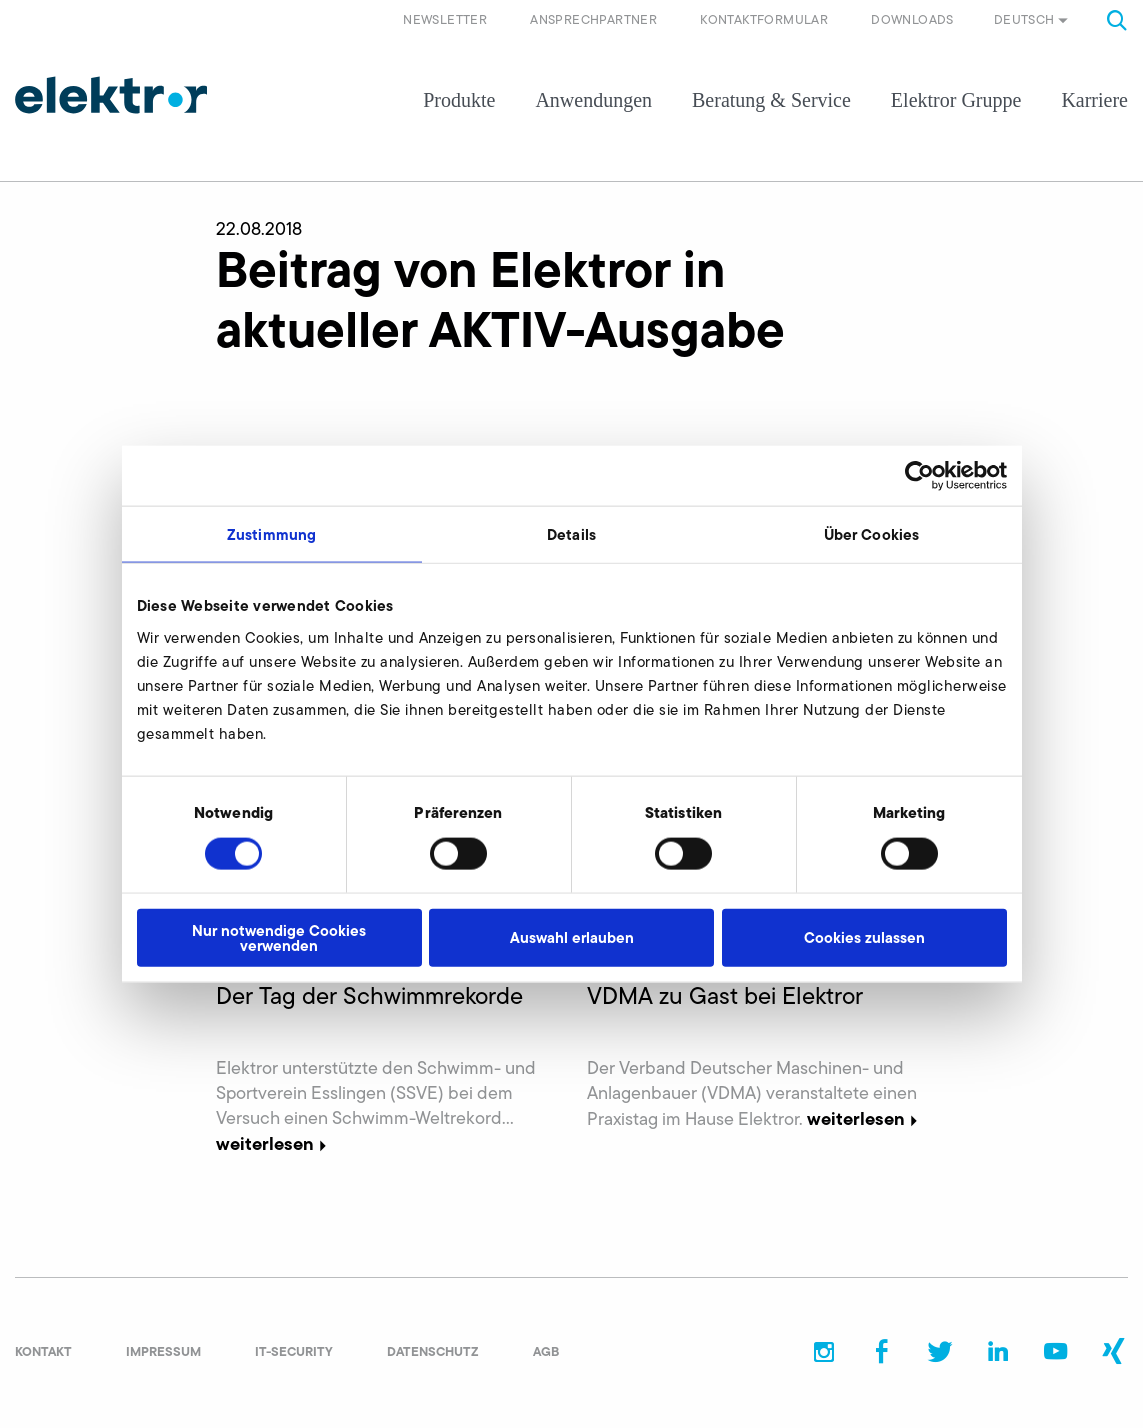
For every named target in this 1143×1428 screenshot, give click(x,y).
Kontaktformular (764, 19)
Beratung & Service (771, 100)
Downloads (912, 19)
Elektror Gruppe (956, 100)
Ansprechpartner (593, 19)
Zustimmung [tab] (271, 534)
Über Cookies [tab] (871, 534)
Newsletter (445, 19)
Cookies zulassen (864, 937)
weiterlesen (274, 1143)
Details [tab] (571, 534)
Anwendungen (593, 100)
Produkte (459, 100)
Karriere (1094, 100)
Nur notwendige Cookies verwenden (279, 937)
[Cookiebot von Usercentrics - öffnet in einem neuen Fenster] (919, 476)
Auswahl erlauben (572, 937)
